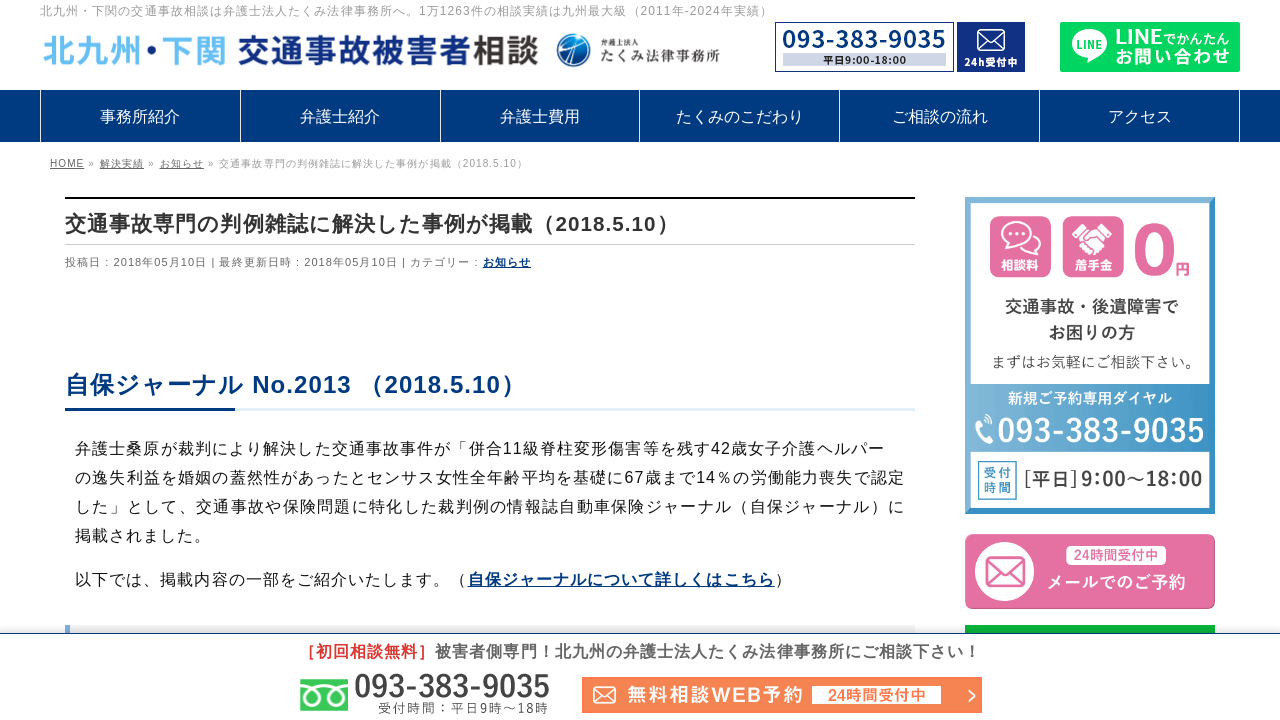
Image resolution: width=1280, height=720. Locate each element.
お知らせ (507, 262)
